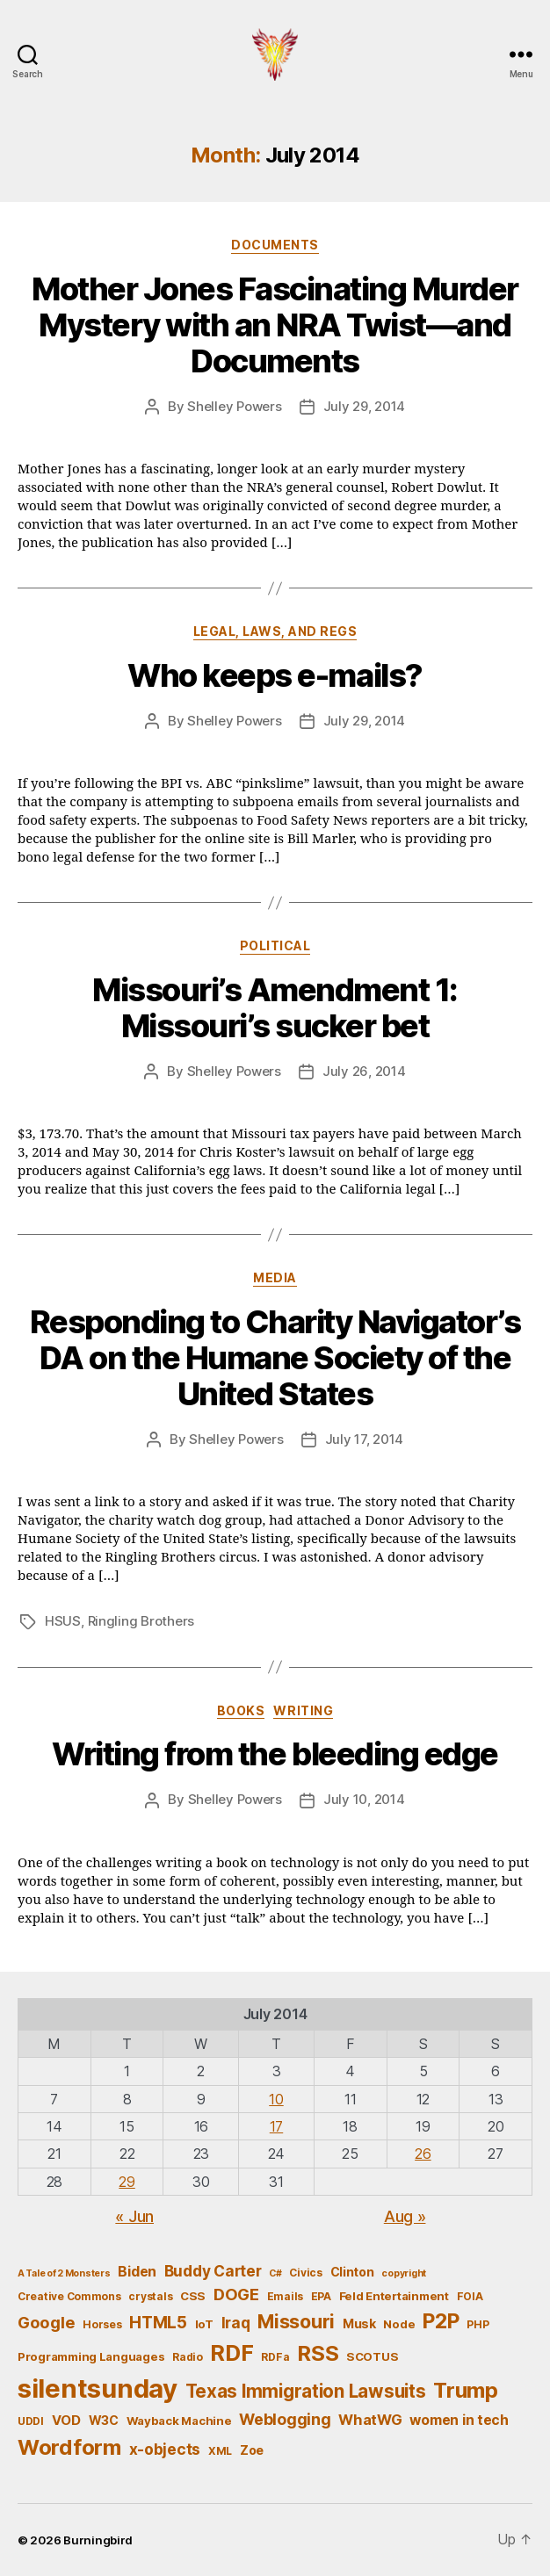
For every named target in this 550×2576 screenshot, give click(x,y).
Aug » (405, 2216)
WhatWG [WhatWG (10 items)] (370, 2419)
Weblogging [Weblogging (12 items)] (284, 2419)
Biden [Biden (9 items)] (137, 2271)
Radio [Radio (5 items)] (187, 2356)
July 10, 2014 (364, 1799)
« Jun (134, 2216)
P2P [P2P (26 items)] (441, 2321)
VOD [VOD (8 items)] (66, 2420)
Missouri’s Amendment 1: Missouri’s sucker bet (275, 1008)
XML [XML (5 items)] (220, 2450)
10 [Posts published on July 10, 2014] (276, 2099)
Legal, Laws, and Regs (275, 631)
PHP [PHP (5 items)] (477, 2324)
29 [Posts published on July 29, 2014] (126, 2181)
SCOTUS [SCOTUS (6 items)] (372, 2356)
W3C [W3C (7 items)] (104, 2420)
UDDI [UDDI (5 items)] (31, 2421)
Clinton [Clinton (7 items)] (352, 2271)
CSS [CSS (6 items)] (193, 2296)
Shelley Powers (234, 406)
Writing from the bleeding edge (274, 1754)
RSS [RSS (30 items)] (317, 2353)
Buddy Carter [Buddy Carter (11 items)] (213, 2271)
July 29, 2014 (364, 406)
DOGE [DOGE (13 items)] (236, 2294)
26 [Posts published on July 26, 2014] (423, 2153)
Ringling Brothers (141, 1621)
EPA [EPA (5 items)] (321, 2296)
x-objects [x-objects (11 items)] (165, 2449)
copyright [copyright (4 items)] (403, 2273)
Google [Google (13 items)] (46, 2322)
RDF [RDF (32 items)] (231, 2353)
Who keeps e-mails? (274, 675)
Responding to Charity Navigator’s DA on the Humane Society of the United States (275, 1357)
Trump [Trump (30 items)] (465, 2390)
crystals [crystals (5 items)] (150, 2296)
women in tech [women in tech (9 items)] (459, 2420)
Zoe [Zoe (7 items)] (252, 2450)
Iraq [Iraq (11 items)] (235, 2322)
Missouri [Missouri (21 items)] (296, 2321)
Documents (275, 244)
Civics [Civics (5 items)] (305, 2272)
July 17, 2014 (364, 1439)
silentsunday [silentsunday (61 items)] (97, 2388)
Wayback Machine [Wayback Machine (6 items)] (179, 2421)
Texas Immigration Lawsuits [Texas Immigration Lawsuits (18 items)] (305, 2391)
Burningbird (98, 2540)
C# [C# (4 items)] (275, 2273)
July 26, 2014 (364, 1071)
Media (275, 1277)
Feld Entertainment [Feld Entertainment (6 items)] (394, 2296)
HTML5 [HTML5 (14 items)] (158, 2323)
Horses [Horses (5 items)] (102, 2324)
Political (275, 945)
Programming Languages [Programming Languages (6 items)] (91, 2356)
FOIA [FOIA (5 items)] (470, 2296)
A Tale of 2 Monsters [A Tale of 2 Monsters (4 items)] (64, 2273)
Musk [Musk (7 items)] (359, 2323)
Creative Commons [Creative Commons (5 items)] (69, 2296)
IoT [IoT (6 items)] (204, 2324)
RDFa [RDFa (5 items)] (275, 2356)
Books (241, 1710)
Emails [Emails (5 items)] (285, 2296)
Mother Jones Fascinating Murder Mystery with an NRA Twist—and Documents (275, 325)
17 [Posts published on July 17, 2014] (276, 2126)
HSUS (63, 1621)
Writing (303, 1710)
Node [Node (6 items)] (399, 2324)
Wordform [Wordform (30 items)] (69, 2447)
